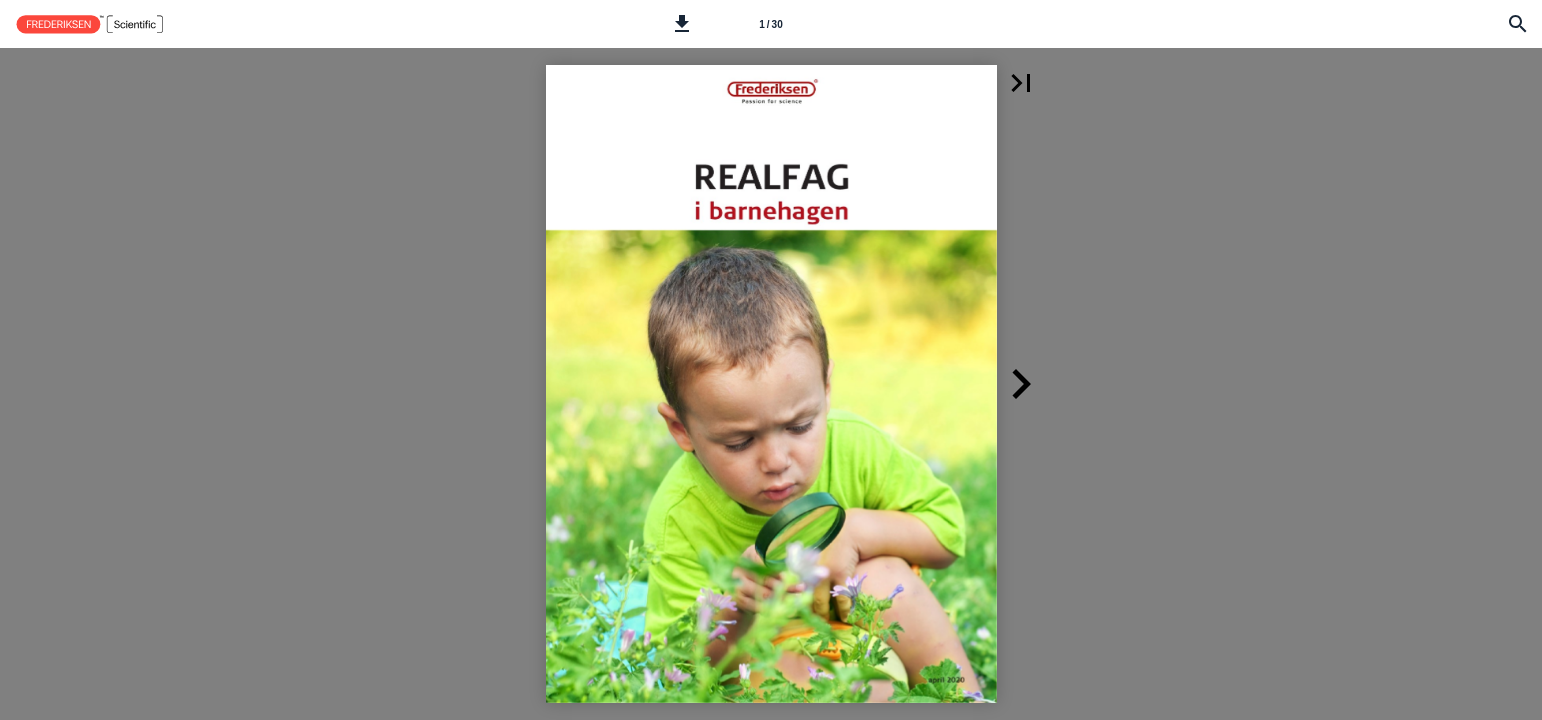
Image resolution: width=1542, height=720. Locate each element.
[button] (682, 24)
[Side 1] (771, 24)
